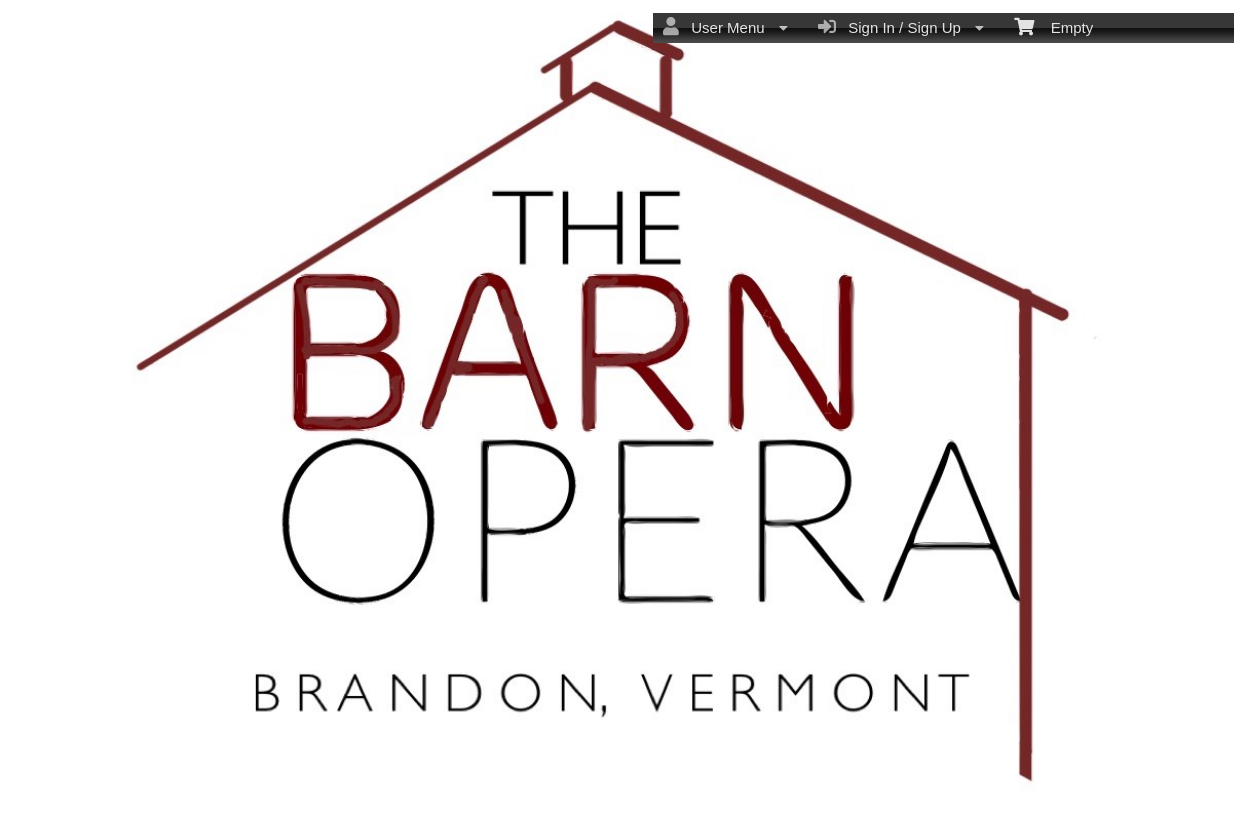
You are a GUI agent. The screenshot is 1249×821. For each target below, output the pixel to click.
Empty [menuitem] (1053, 26)
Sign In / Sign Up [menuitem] (901, 27)
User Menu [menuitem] (725, 27)
